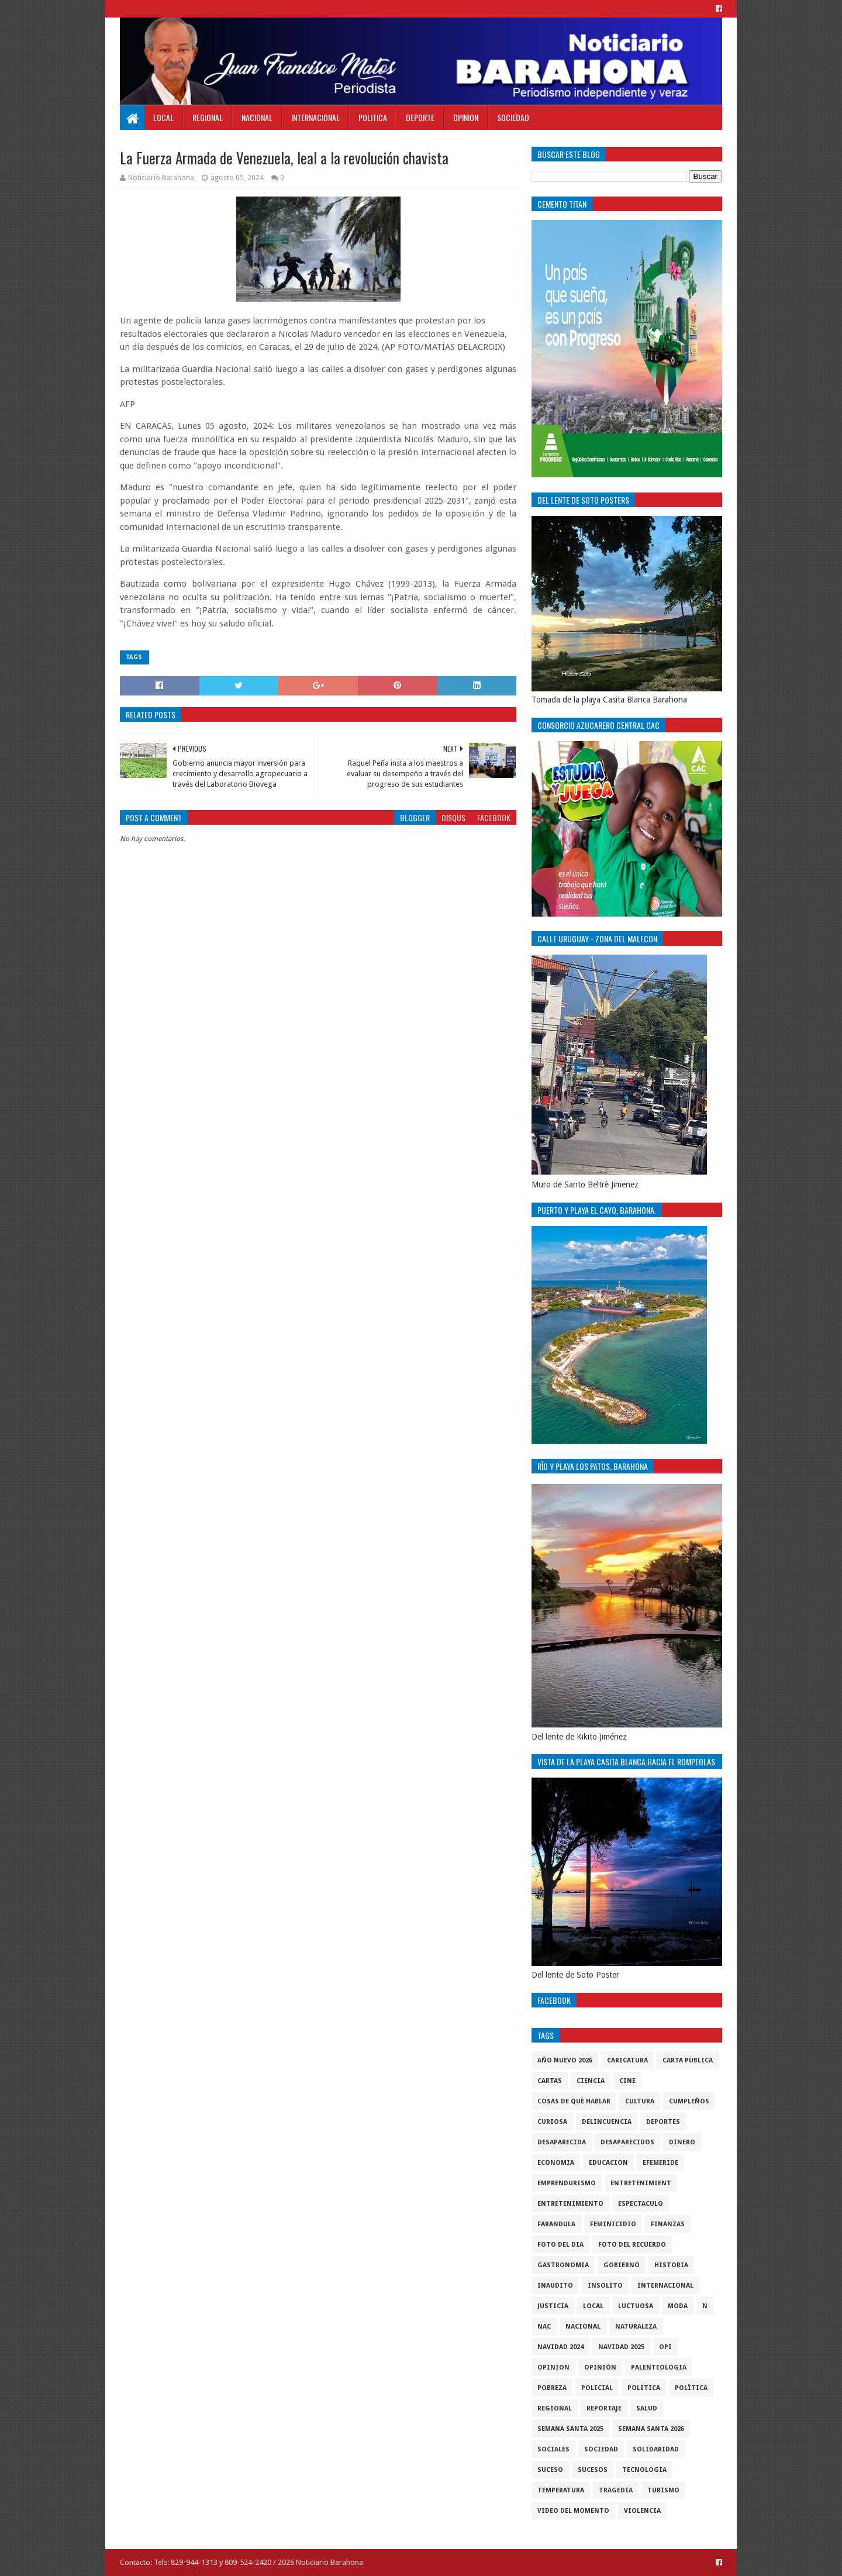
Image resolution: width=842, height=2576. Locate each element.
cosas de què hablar (573, 2101)
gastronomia (563, 2265)
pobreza (552, 2388)
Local (163, 117)
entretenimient (640, 2183)
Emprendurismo (566, 2183)
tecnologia (644, 2470)
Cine (627, 2081)
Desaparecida (561, 2142)
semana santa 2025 (570, 2429)
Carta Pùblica (687, 2060)
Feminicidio (613, 2224)
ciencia (591, 2081)
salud (646, 2408)
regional (554, 2408)
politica (643, 2388)
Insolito (605, 2285)
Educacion (608, 2163)
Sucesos (593, 2470)
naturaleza (636, 2326)
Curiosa (552, 2122)
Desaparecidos (627, 2142)
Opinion (465, 117)
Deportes (663, 2122)
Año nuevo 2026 (564, 2060)
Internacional (315, 117)
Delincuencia (607, 2122)
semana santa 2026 (651, 2429)
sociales (553, 2449)
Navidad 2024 (560, 2347)
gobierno (621, 2265)
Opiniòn (600, 2367)
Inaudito (555, 2285)
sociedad (601, 2449)
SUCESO (550, 2470)
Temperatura (560, 2490)
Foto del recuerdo (632, 2244)
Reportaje (604, 2408)
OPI (665, 2347)
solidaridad (656, 2449)
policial (597, 2388)
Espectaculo (640, 2203)
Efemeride (660, 2163)
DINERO (682, 2142)
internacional (665, 2285)
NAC (544, 2326)
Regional (207, 117)
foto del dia (560, 2244)
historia (671, 2265)
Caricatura (627, 2060)
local (593, 2306)
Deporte (420, 117)
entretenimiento (570, 2203)
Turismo (663, 2490)
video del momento (573, 2511)
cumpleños (689, 2101)
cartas (549, 2081)
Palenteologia (658, 2367)
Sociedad (513, 117)
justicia (552, 2306)
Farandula (556, 2224)
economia (555, 2163)
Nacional (256, 117)
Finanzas (668, 2224)
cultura (639, 2101)
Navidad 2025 (621, 2347)
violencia (642, 2511)
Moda (678, 2306)
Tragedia (616, 2490)
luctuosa (635, 2306)
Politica (372, 117)
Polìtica (691, 2388)
